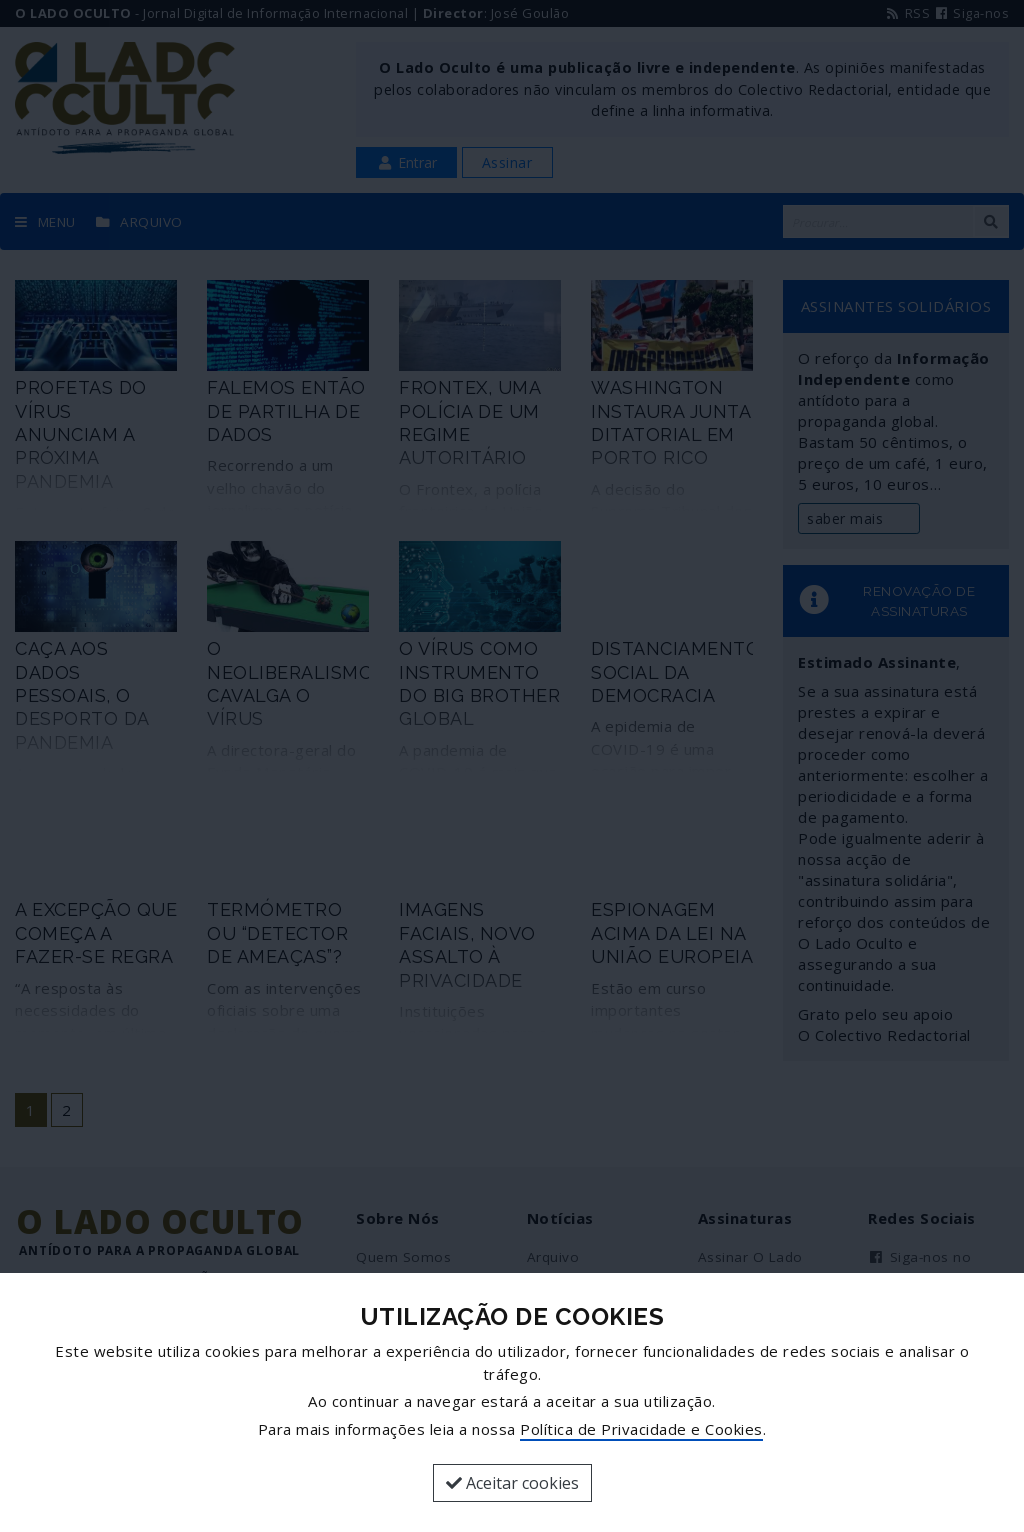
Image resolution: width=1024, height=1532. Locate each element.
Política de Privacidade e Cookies (641, 1429)
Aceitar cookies (512, 1483)
